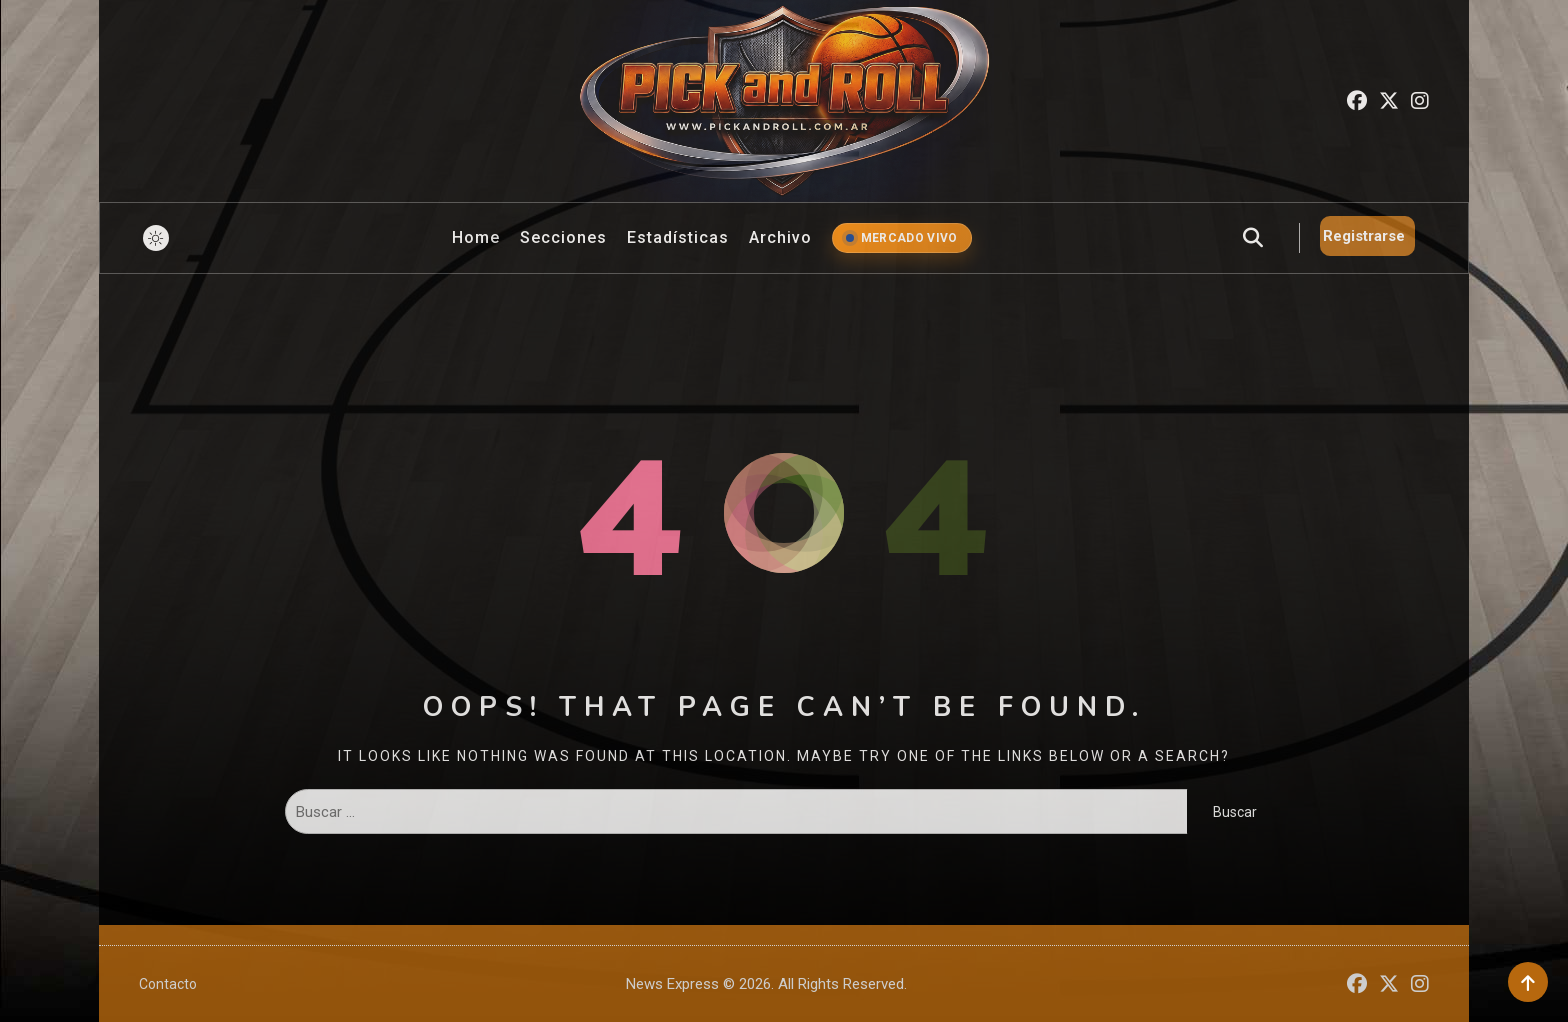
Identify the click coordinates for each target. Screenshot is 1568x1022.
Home (476, 237)
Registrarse (1364, 236)
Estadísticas (678, 237)
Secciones (563, 237)
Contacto (168, 984)
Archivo (780, 237)
